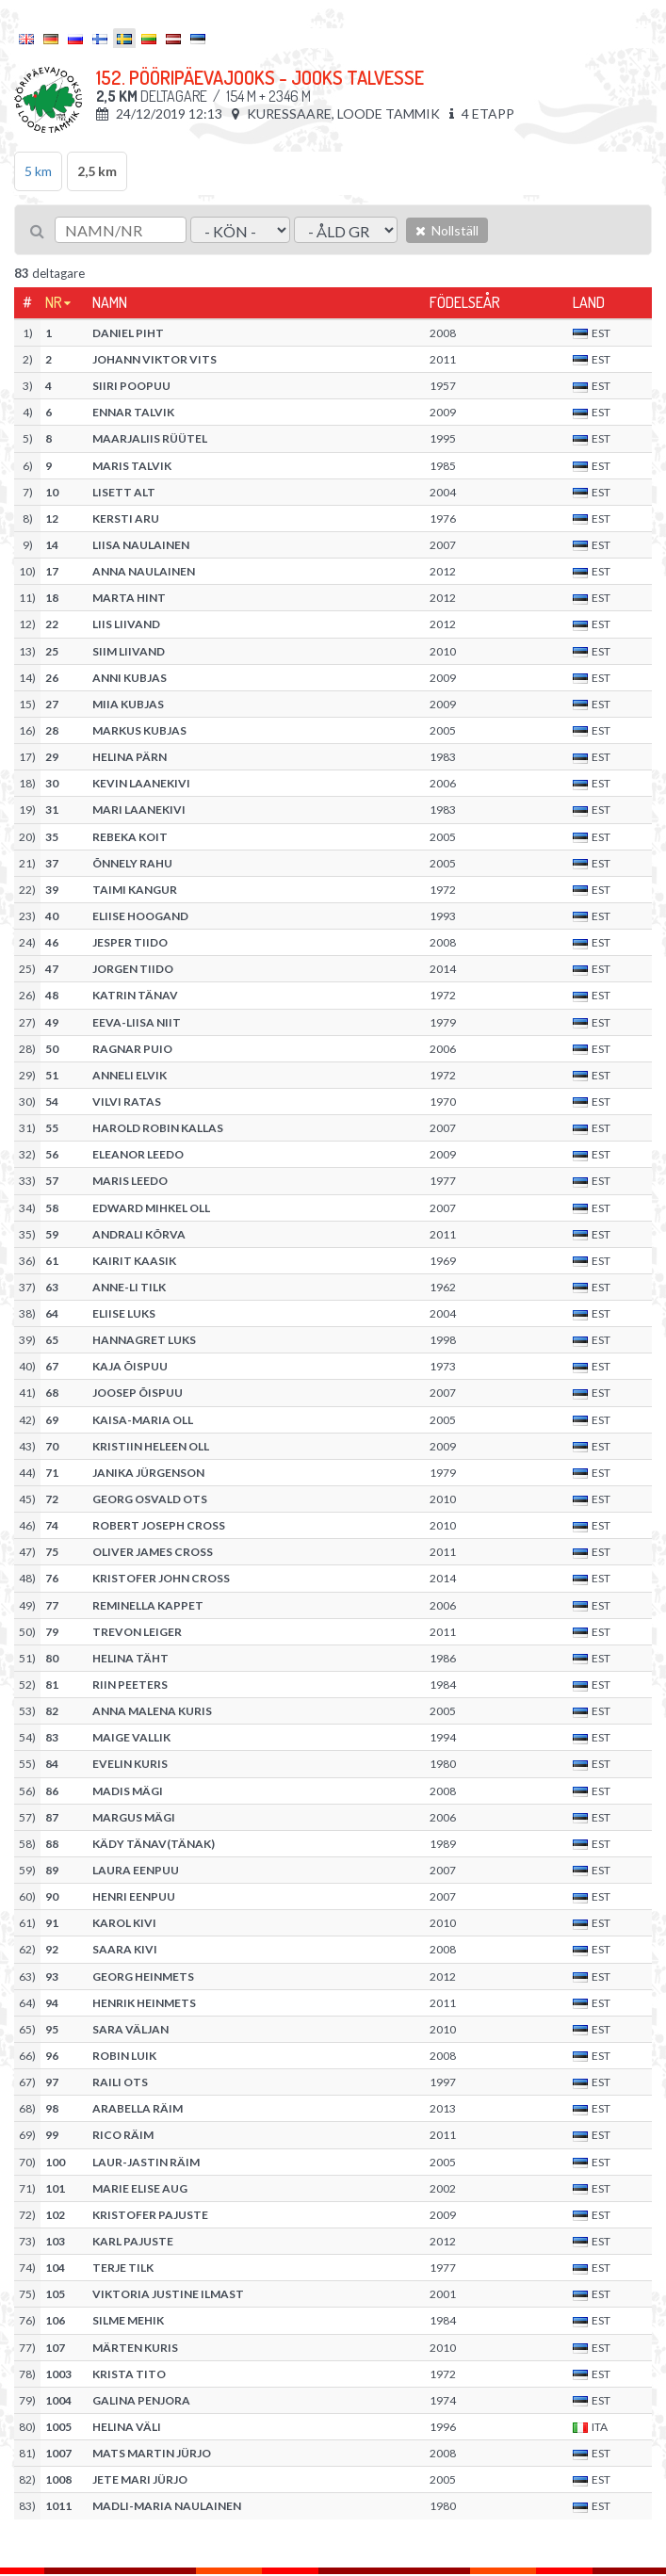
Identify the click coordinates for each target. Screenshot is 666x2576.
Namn (109, 302)
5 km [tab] (38, 171)
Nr (53, 302)
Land (589, 302)
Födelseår (465, 302)
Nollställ (447, 230)
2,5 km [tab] (97, 171)
